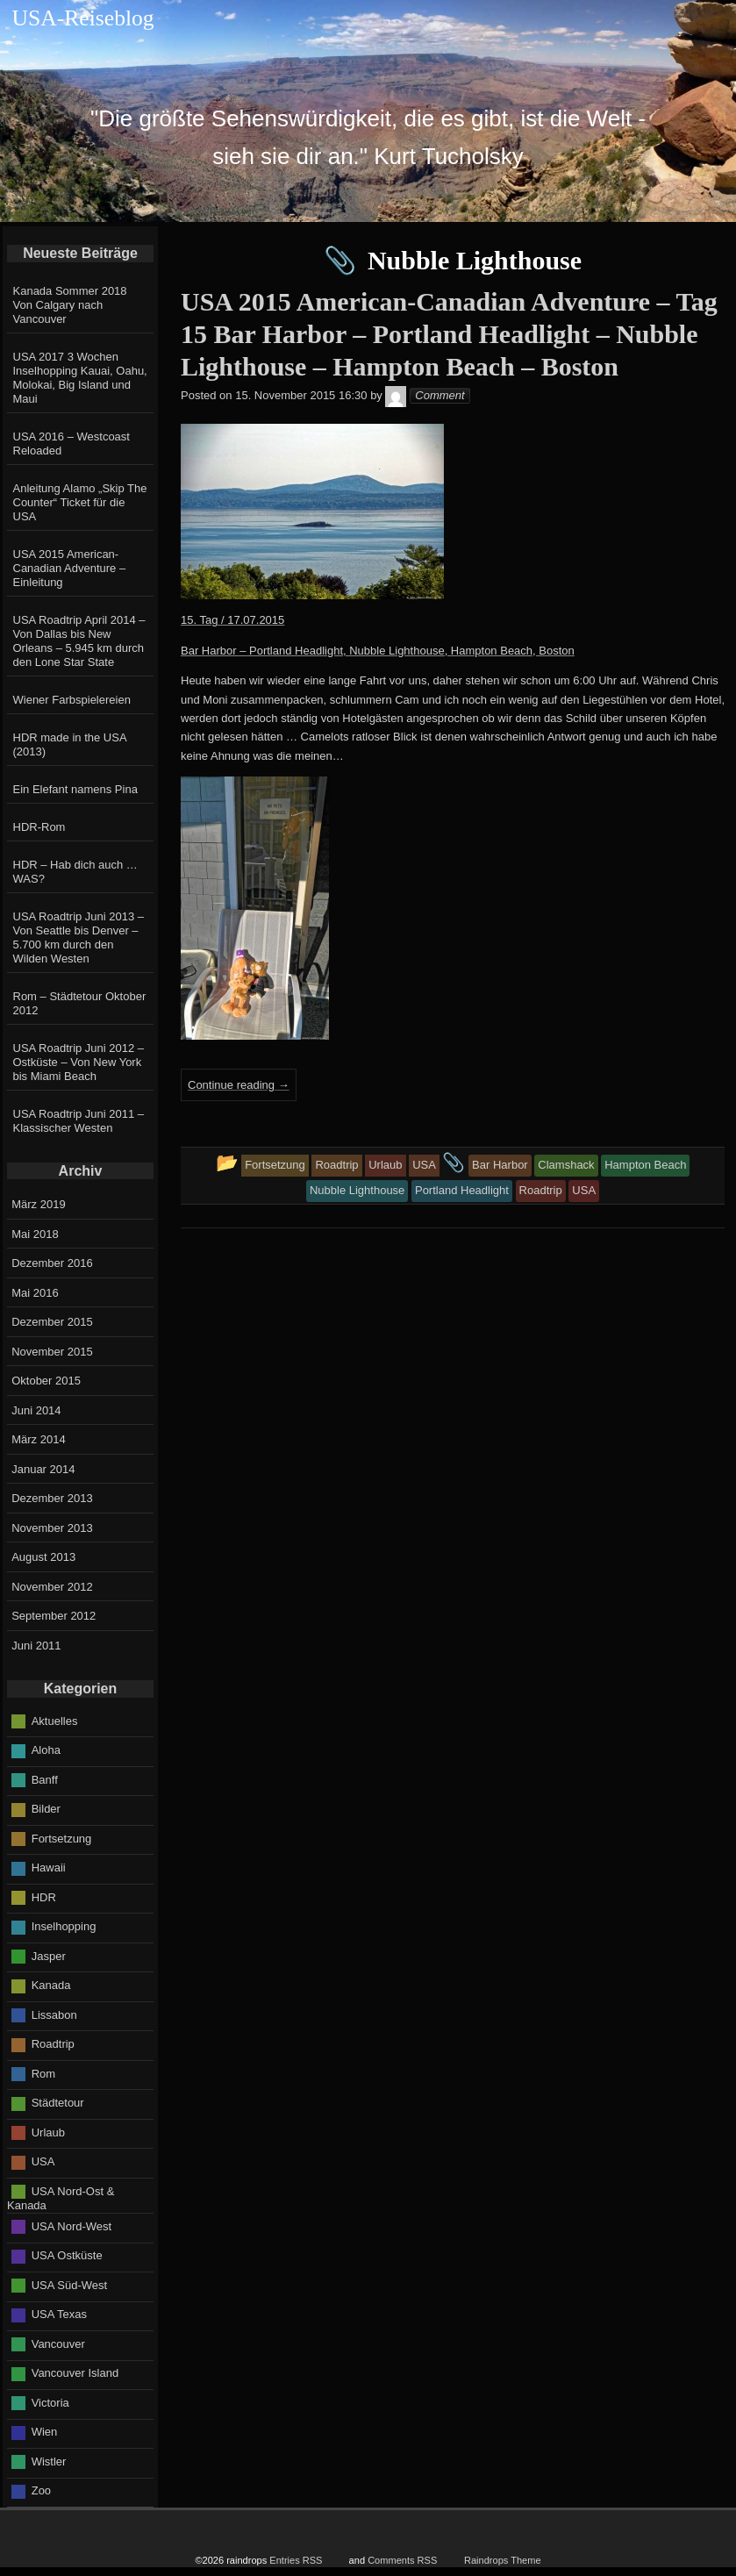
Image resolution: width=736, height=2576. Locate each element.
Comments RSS (402, 2560)
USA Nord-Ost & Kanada (60, 2198)
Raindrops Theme (502, 2560)
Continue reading (238, 1084)
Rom (43, 2072)
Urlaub (48, 2131)
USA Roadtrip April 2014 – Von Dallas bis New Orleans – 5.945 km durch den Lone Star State (79, 641)
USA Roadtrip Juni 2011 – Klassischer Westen (79, 1120)
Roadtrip (53, 2043)
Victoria (50, 2402)
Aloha (46, 1750)
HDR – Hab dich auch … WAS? (75, 871)
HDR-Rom (39, 827)
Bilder (46, 1808)
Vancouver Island (75, 2372)
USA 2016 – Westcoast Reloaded (71, 443)
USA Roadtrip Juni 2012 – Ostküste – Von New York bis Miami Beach (79, 1062)
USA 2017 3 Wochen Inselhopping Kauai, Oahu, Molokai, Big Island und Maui (80, 377)
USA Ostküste (67, 2255)
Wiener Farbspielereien (72, 699)
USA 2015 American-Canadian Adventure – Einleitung (69, 568)
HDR (44, 1896)
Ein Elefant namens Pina (75, 789)
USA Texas (59, 2314)
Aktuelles (55, 1720)
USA (43, 2161)
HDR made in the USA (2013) (69, 744)
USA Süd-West (69, 2285)
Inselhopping (64, 1926)
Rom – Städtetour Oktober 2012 (79, 1003)
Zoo (41, 2490)
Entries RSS (295, 2560)
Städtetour (58, 2102)
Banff (45, 1778)
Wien (45, 2431)
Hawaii (49, 1867)
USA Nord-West (72, 2226)
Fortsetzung (62, 1837)
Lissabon (54, 2014)
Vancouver (58, 2344)
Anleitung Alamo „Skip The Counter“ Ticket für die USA (80, 502)
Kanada (51, 1985)
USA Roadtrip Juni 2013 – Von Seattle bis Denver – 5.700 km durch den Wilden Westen (79, 937)
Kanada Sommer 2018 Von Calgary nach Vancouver (70, 305)
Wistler (49, 2461)
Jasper (49, 1955)
